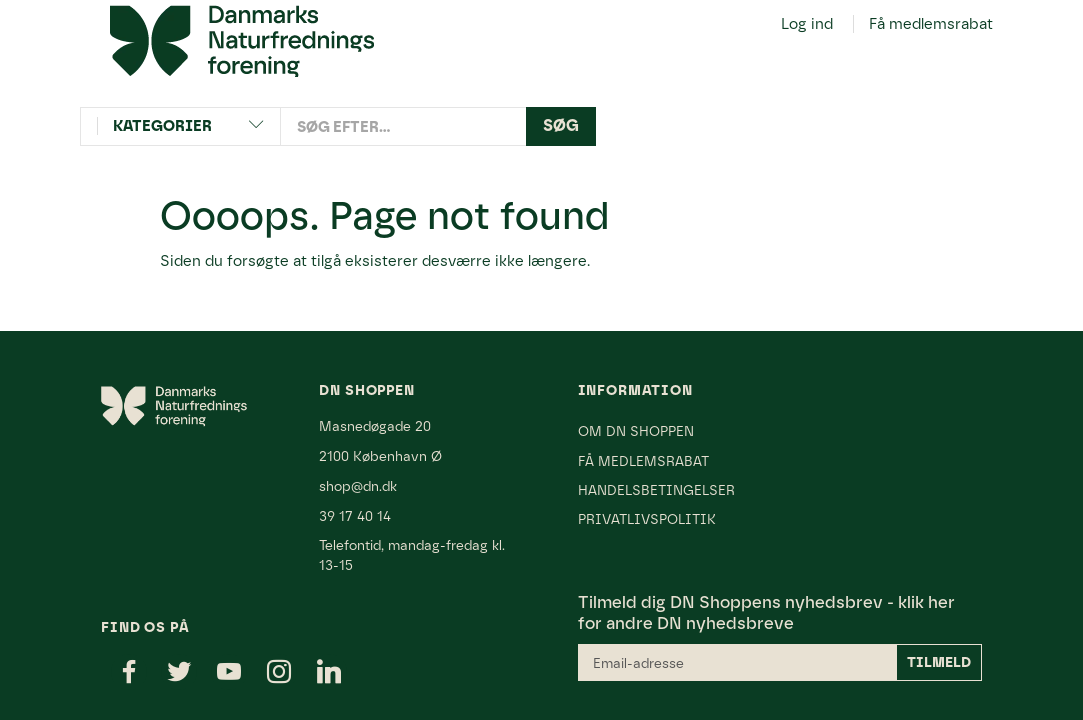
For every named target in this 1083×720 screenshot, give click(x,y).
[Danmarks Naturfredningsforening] (242, 40)
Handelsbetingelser (656, 490)
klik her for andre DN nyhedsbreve (766, 612)
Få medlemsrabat (931, 24)
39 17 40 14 (355, 516)
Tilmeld (939, 662)
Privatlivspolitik (647, 519)
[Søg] (561, 126)
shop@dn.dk (358, 486)
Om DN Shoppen (636, 431)
